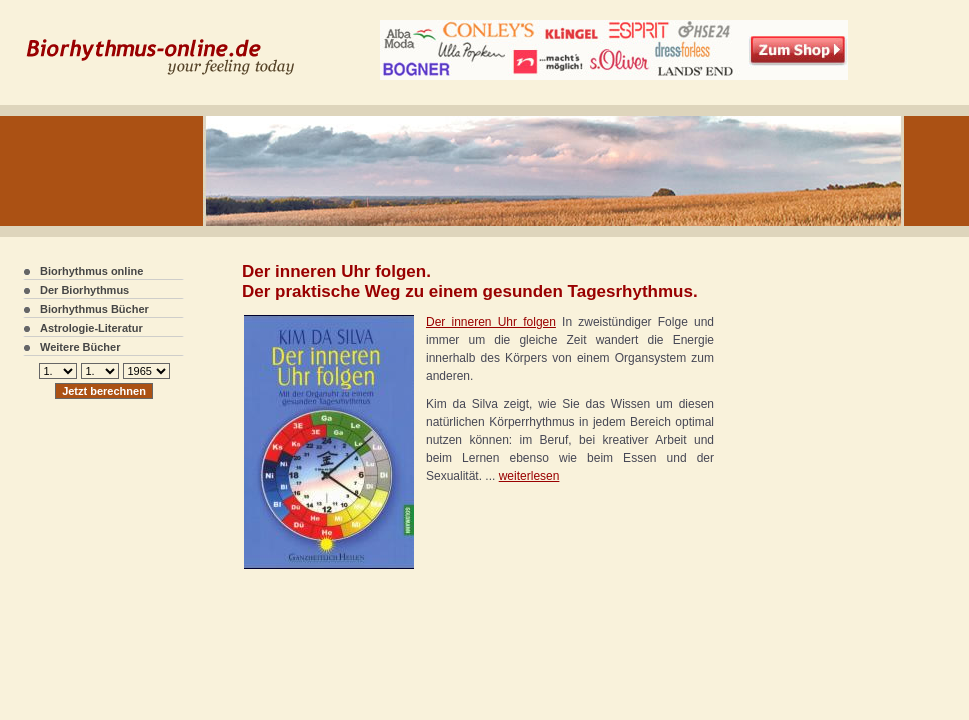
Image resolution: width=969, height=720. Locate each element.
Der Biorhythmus (84, 290)
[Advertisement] (798, 400)
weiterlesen (529, 476)
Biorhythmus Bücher (94, 309)
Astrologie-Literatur (91, 328)
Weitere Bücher (80, 347)
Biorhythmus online (91, 271)
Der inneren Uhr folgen (491, 322)
